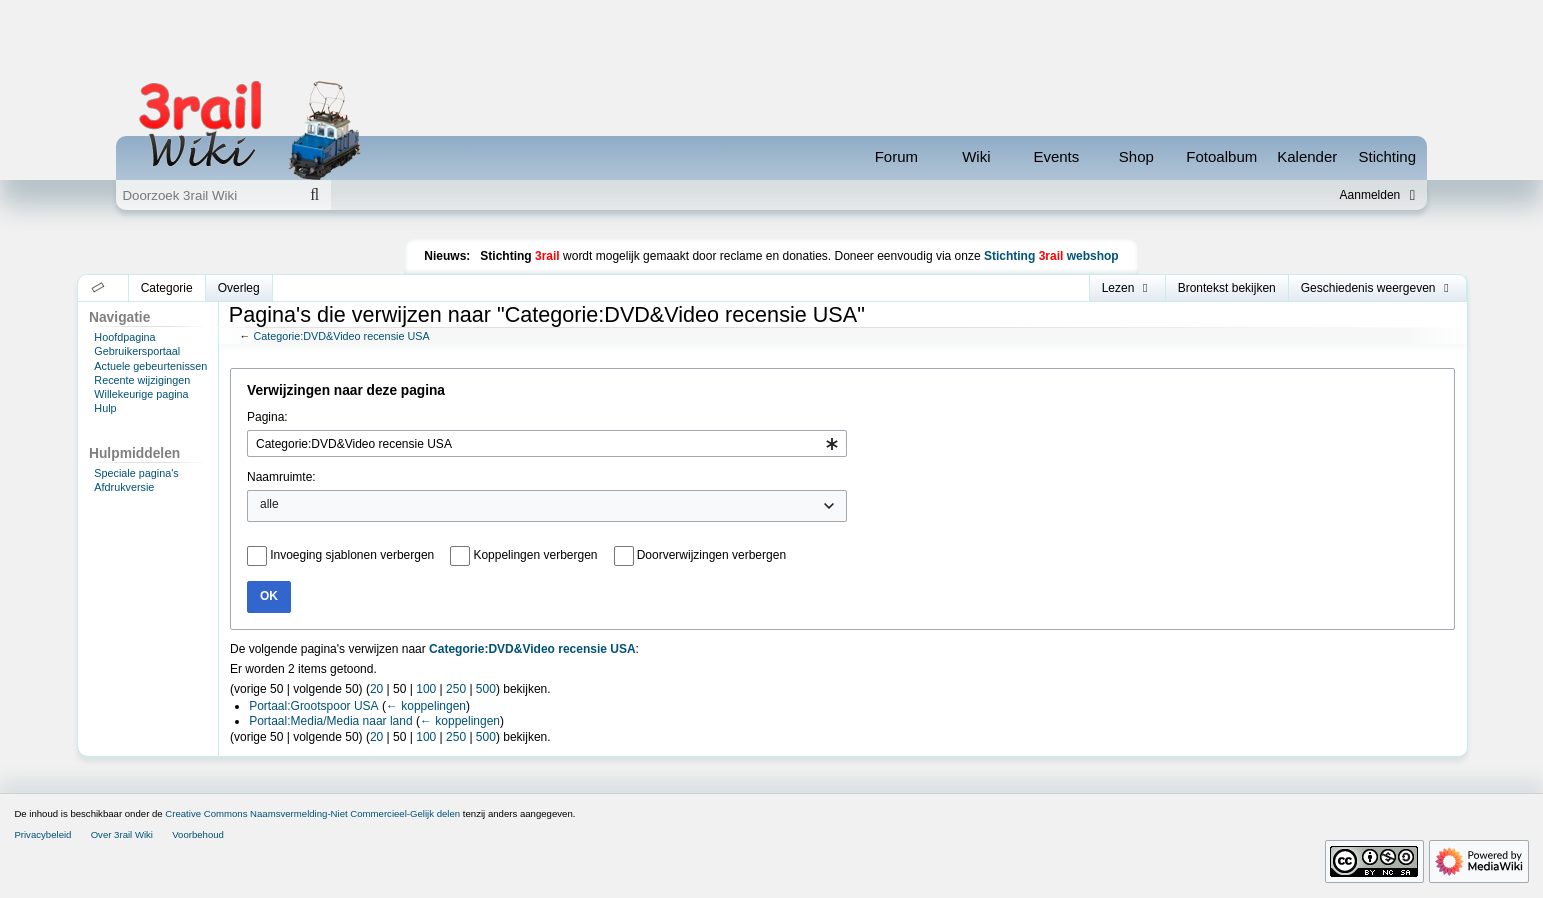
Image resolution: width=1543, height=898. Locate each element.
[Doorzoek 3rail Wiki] (207, 195)
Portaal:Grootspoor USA (313, 706)
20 (376, 689)
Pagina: (267, 417)
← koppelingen (426, 706)
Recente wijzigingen (142, 380)
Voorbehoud (198, 834)
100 (426, 689)
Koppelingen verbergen (535, 555)
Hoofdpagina (124, 337)
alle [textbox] (269, 504)
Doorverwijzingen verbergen (711, 555)
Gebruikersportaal (137, 351)
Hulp (105, 408)
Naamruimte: (281, 477)
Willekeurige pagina (141, 394)
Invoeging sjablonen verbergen (352, 555)
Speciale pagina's (136, 473)
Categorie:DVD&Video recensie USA (341, 336)
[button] (98, 288)
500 (486, 689)
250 (456, 689)
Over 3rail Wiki (122, 834)
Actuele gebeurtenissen (150, 366)
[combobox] (547, 443)
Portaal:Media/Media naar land (330, 721)
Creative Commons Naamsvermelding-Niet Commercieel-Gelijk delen (312, 813)
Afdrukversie (124, 487)
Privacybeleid (42, 834)
